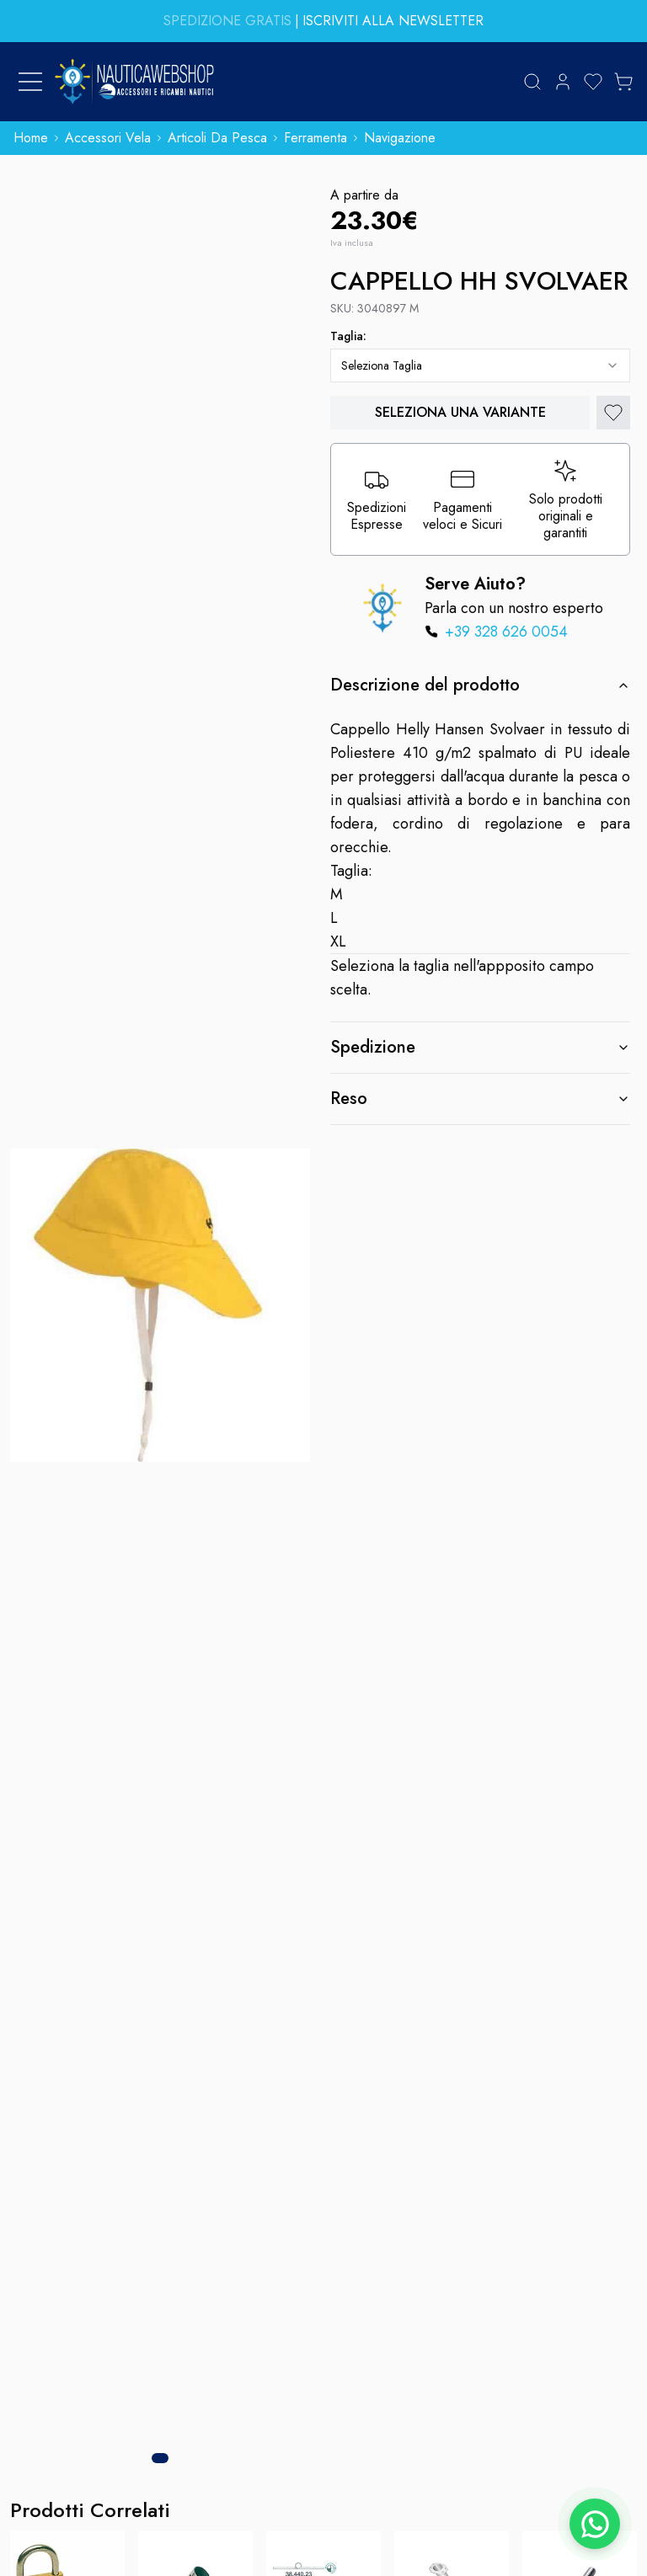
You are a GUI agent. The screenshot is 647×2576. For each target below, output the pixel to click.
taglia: (348, 336)
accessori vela (108, 137)
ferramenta (315, 137)
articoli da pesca (217, 137)
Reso (480, 1098)
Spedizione (480, 1047)
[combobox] (480, 365)
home (30, 137)
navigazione (400, 137)
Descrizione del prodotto (480, 685)
